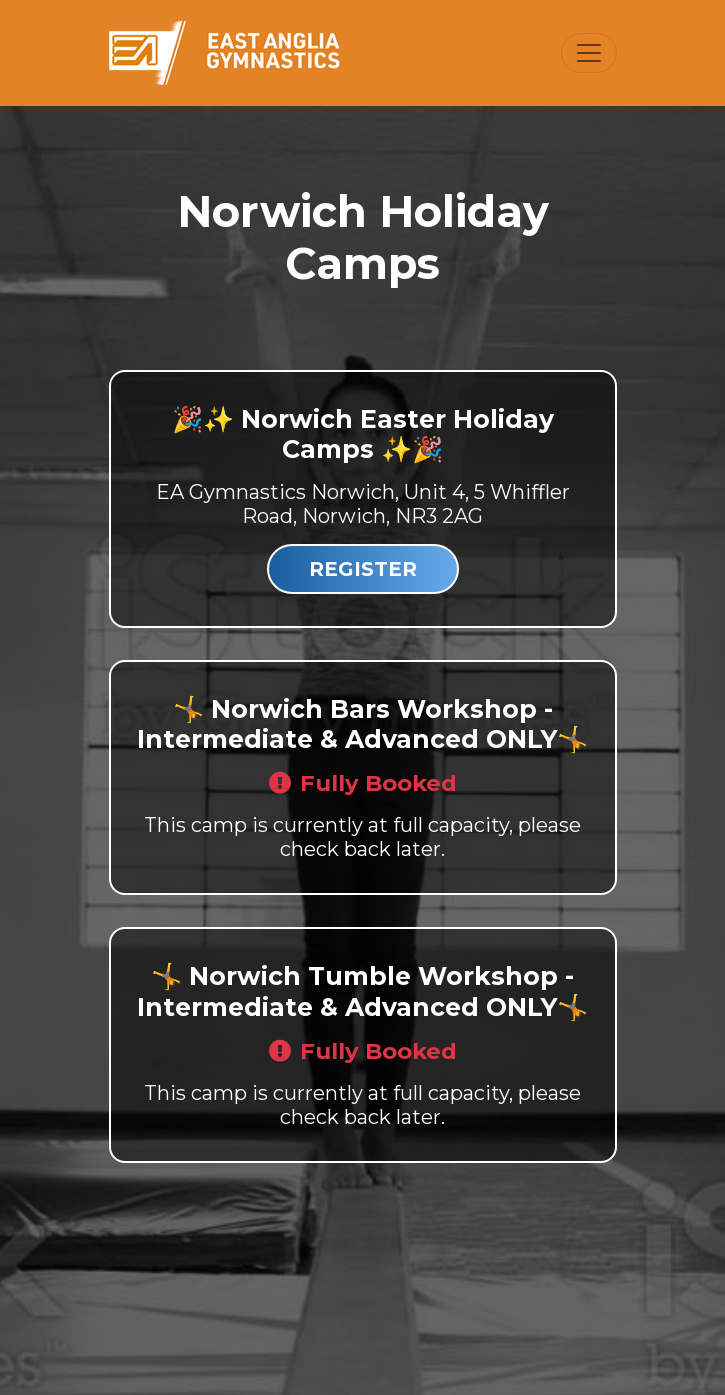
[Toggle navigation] (589, 53)
